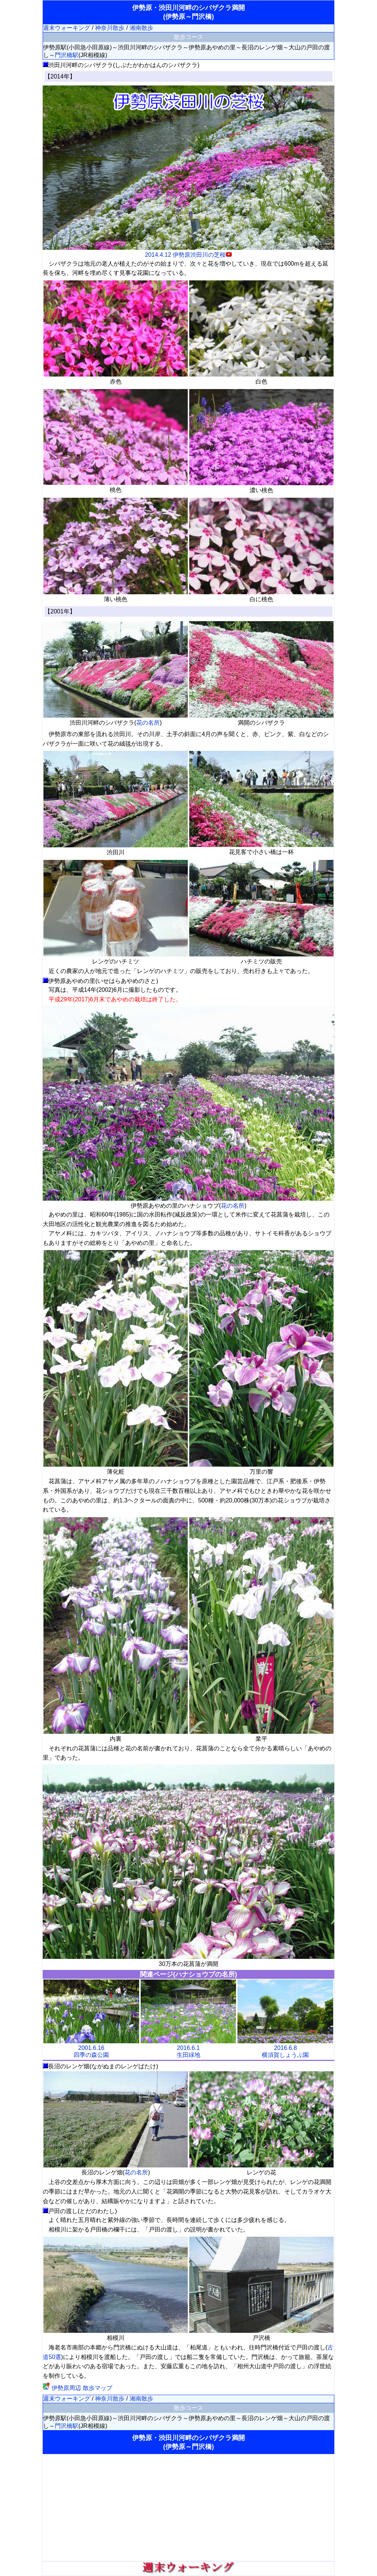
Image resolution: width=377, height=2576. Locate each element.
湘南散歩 (141, 28)
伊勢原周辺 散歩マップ (77, 2388)
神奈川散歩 (109, 28)
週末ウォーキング (66, 28)
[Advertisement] (188, 2507)
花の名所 (148, 723)
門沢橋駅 (66, 55)
